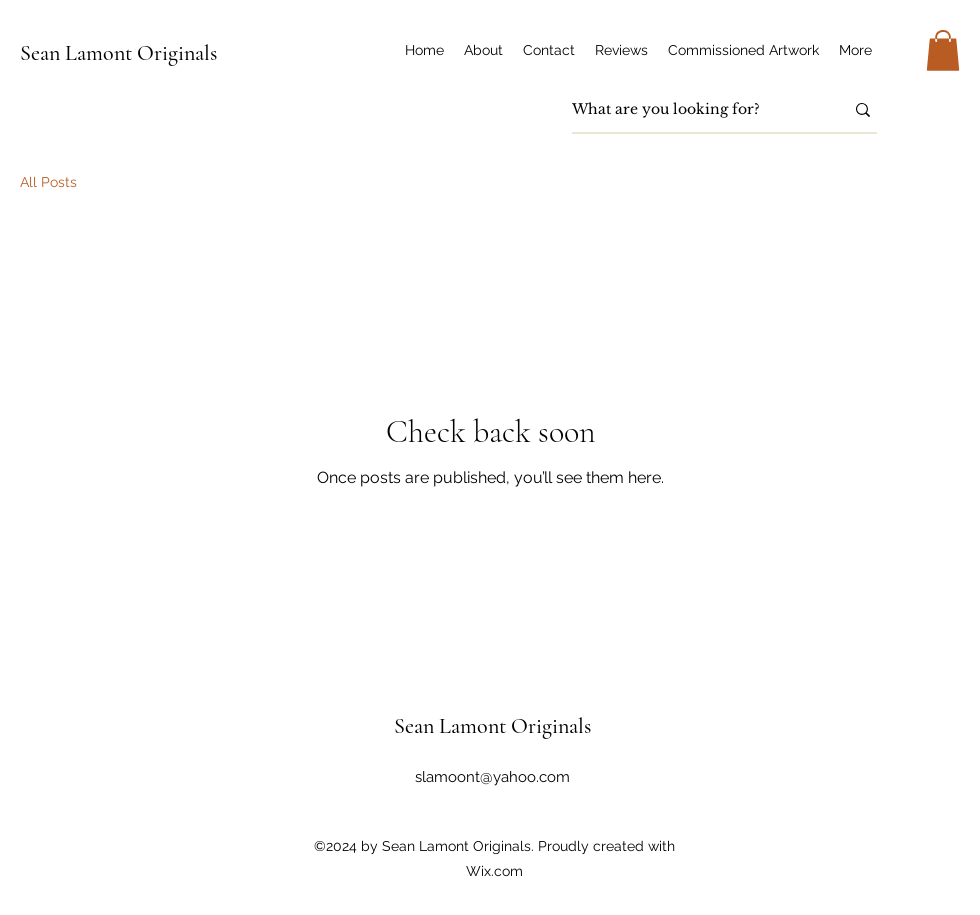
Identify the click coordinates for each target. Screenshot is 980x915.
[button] (943, 50)
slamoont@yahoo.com (492, 777)
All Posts (48, 182)
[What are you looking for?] (693, 110)
